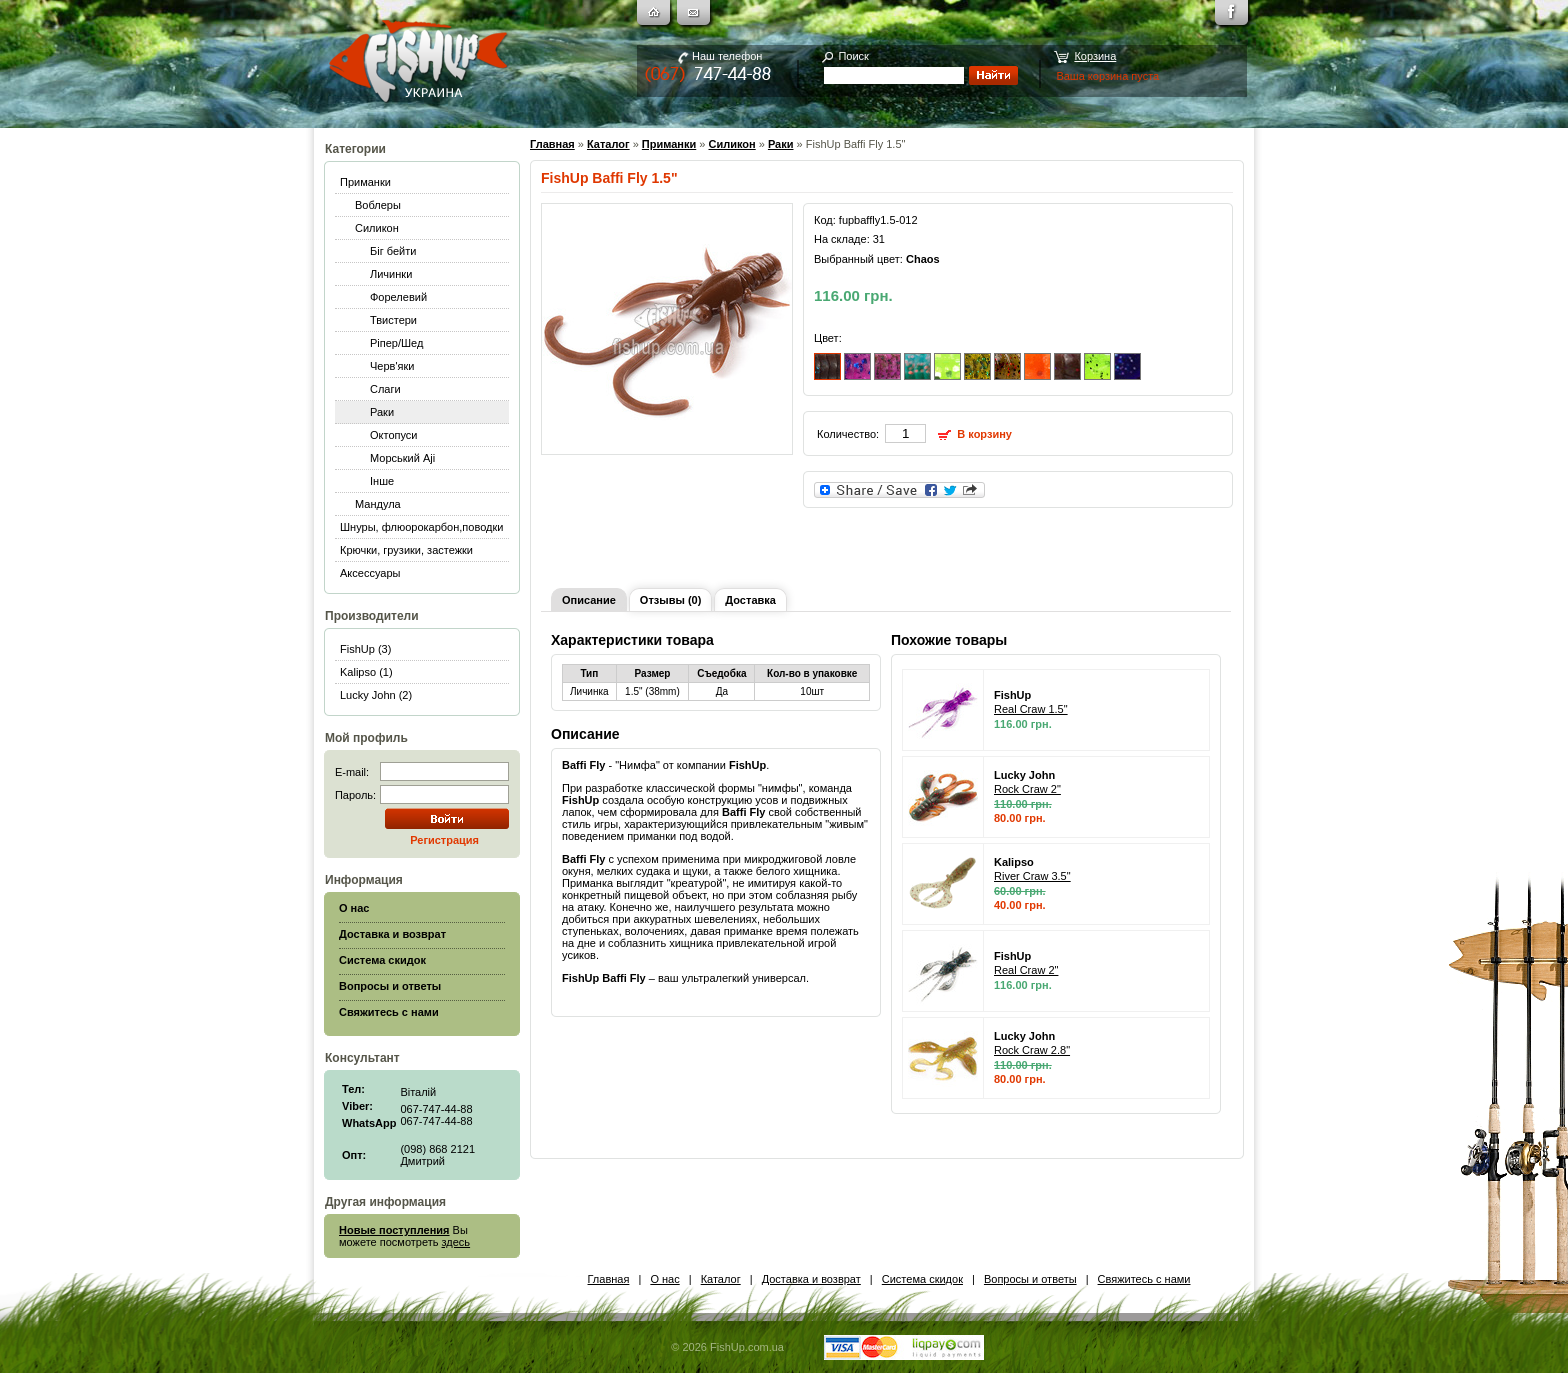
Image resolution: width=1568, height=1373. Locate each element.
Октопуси (394, 435)
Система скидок (922, 1279)
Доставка (750, 600)
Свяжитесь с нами (1144, 1279)
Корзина (1095, 56)
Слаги (385, 389)
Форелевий (398, 297)
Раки (382, 412)
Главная (552, 144)
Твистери (393, 320)
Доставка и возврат (811, 1279)
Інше (382, 481)
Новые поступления (394, 1230)
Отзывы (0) (670, 600)
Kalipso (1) (366, 672)
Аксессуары (370, 573)
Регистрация (444, 840)
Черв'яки (392, 366)
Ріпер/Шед (396, 343)
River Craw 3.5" (1032, 876)
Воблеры (378, 205)
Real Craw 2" (1026, 970)
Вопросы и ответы (1030, 1279)
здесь (456, 1242)
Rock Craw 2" (1027, 789)
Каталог (608, 144)
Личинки (391, 274)
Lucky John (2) (376, 695)
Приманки (365, 182)
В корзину (984, 434)
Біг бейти (393, 251)
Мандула (378, 504)
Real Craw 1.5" (1031, 709)
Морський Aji (402, 458)
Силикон (377, 228)
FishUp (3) (365, 649)
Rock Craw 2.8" (1032, 1050)
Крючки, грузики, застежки (406, 550)
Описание (589, 600)
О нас (664, 1279)
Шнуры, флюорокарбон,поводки (421, 527)
